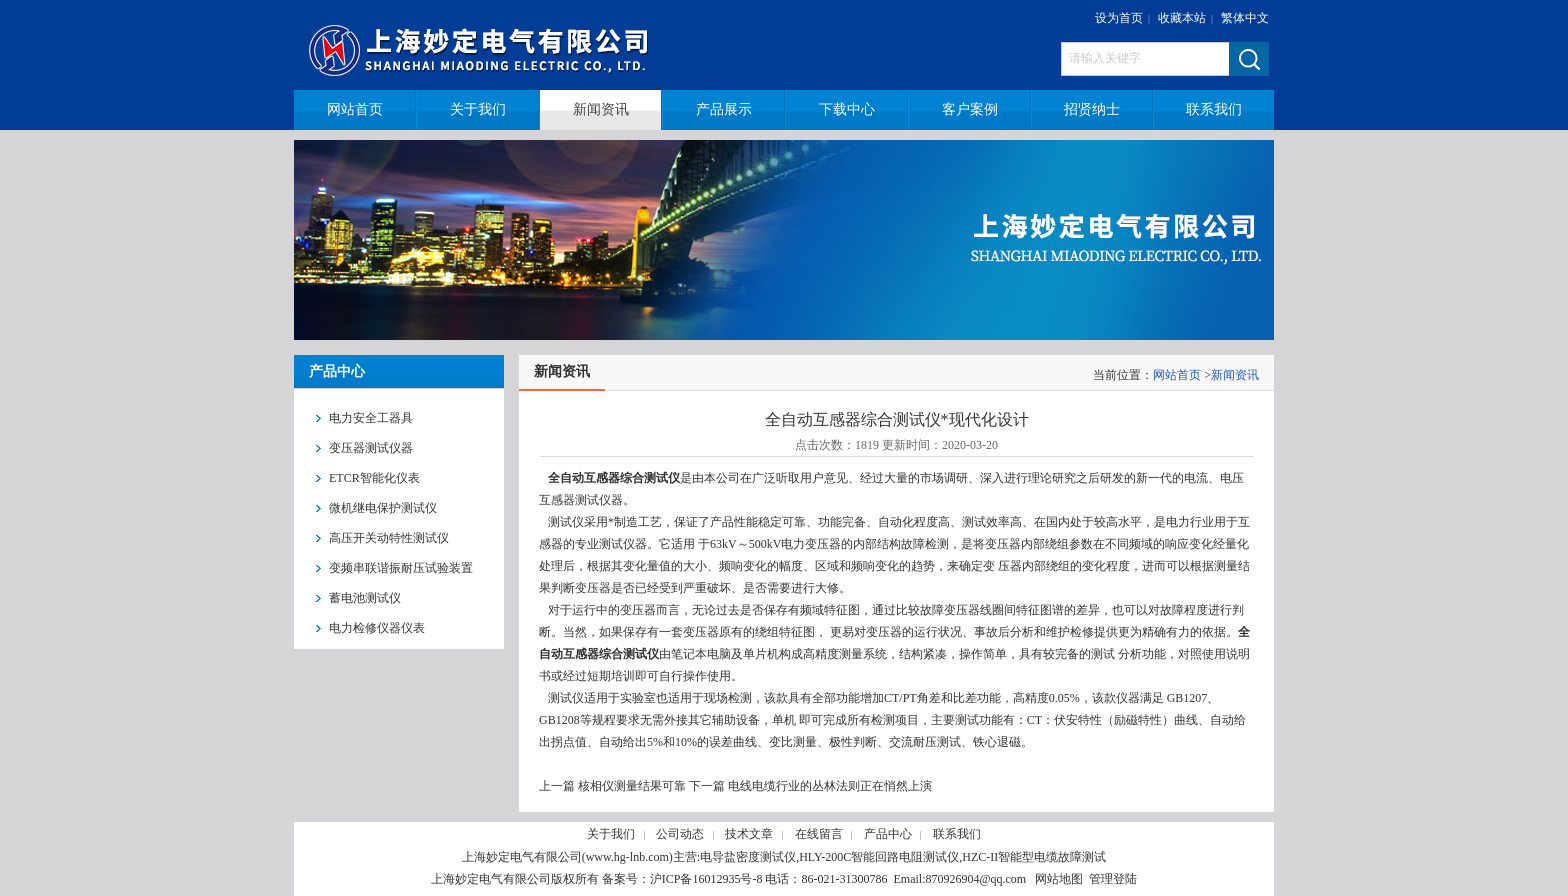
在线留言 (819, 834)
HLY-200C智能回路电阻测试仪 (879, 857)
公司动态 (680, 834)
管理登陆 (1113, 879)
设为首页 (1119, 18)
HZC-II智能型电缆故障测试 (1034, 857)
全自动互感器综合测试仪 (614, 478)
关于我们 (611, 834)
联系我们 (957, 834)
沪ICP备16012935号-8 (706, 879)
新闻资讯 (1235, 375)
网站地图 (1059, 879)
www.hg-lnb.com (627, 857)
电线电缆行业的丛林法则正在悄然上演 (830, 786)
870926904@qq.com (975, 879)
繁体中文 (1245, 18)
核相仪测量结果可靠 (632, 786)
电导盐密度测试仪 (748, 857)
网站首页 (1177, 375)
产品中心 (888, 834)
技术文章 (749, 834)
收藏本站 (1182, 18)
